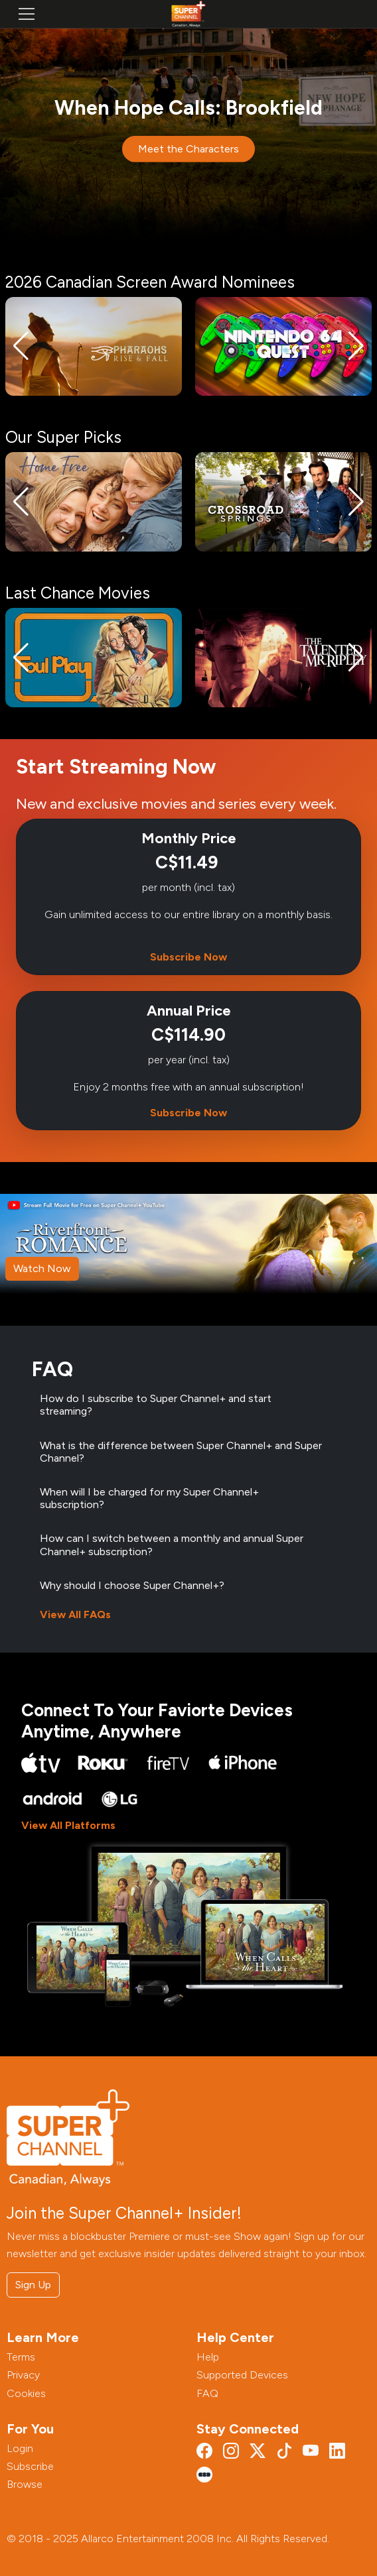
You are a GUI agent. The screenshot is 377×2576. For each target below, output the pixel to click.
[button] (21, 346)
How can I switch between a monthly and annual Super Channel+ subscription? (171, 1544)
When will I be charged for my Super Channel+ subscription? (149, 1498)
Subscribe (30, 2466)
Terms (21, 2357)
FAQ (207, 2393)
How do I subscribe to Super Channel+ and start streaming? (155, 1404)
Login (20, 2448)
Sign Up (33, 2284)
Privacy (23, 2375)
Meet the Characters (188, 149)
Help (207, 2357)
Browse (24, 2484)
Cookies (26, 2393)
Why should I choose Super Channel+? (132, 1585)
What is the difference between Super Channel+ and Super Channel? (181, 1451)
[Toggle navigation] (26, 14)
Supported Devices (242, 2375)
